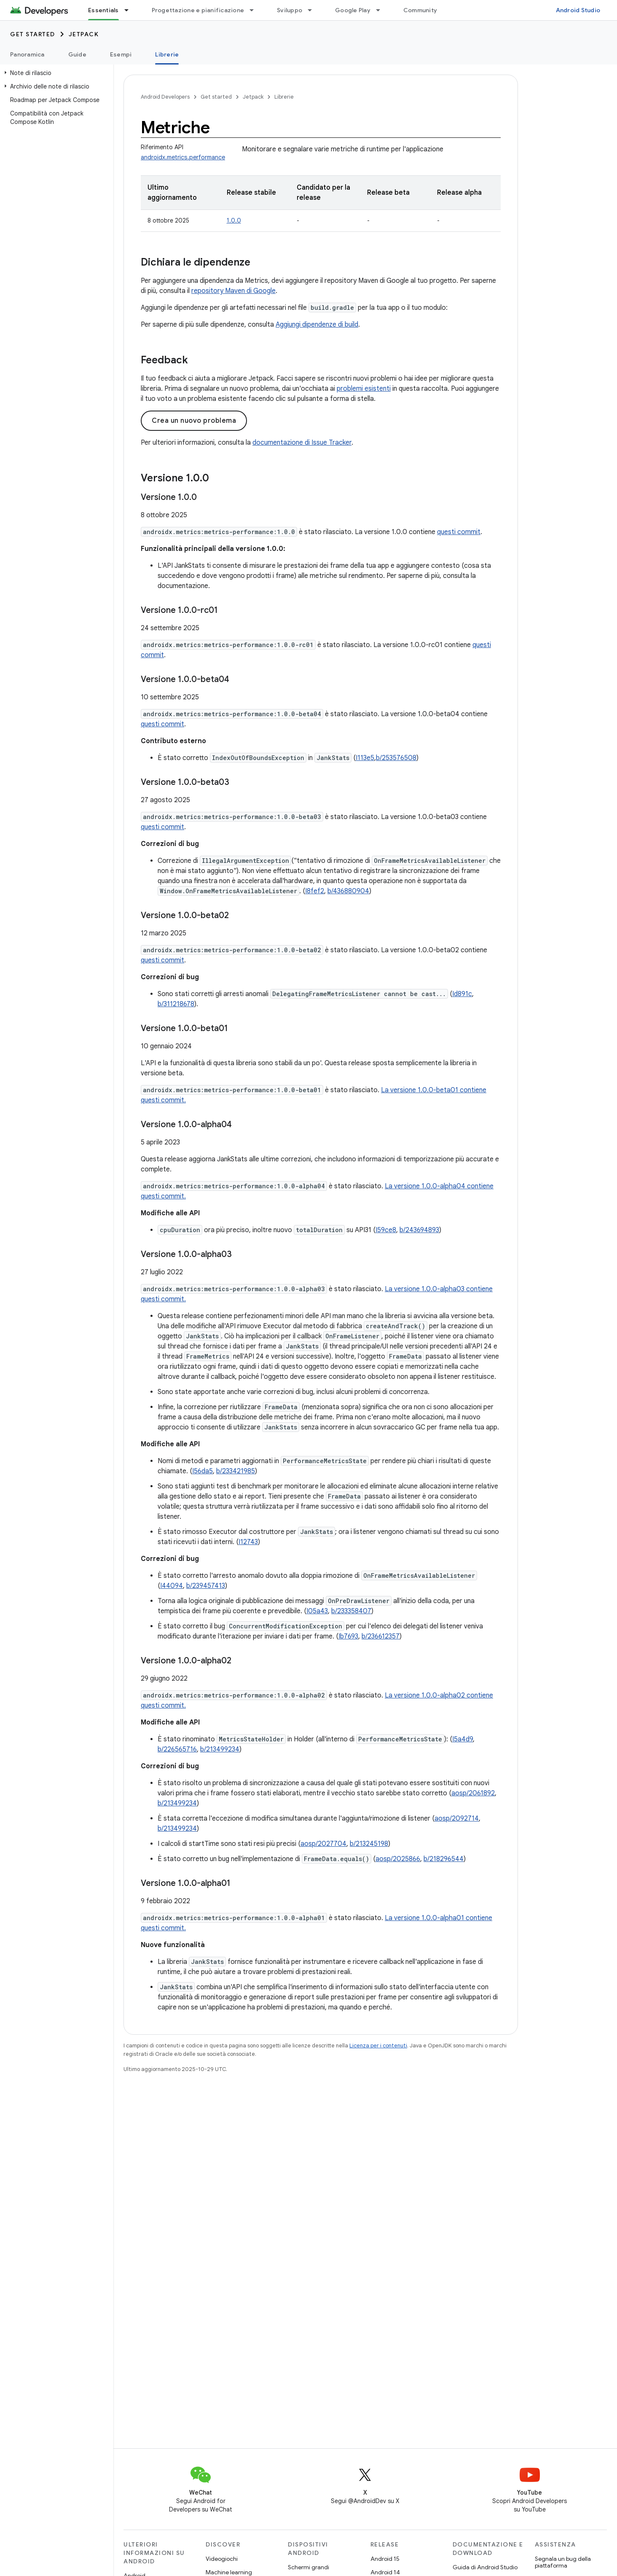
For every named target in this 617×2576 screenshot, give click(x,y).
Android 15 (385, 2559)
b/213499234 (219, 1749)
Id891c (462, 994)
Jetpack (84, 34)
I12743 (248, 1542)
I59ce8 (386, 1230)
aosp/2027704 (323, 1844)
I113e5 (365, 758)
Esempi (121, 54)
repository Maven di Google (233, 291)
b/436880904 (348, 891)
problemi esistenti (364, 388)
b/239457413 (205, 1586)
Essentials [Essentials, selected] (103, 10)
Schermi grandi (308, 2567)
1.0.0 (234, 220)
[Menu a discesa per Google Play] (381, 10)
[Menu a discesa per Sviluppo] (313, 10)
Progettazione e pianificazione (198, 10)
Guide (77, 54)
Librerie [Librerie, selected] (167, 54)
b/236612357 (381, 1636)
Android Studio (578, 10)
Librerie (284, 96)
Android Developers (165, 96)
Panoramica (27, 54)
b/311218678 (176, 1004)
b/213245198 (369, 1844)
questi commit (458, 532)
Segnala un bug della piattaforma (563, 2562)
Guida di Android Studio (485, 2567)
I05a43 (317, 1611)
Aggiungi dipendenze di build (317, 324)
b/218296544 (444, 1859)
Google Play (352, 10)
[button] (55, 73)
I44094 (171, 1586)
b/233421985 (235, 1471)
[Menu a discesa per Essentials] (130, 10)
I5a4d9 (462, 1739)
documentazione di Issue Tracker (301, 442)
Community (420, 10)
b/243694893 (419, 1230)
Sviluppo (289, 10)
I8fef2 (314, 891)
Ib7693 (348, 1636)
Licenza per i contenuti (378, 2045)
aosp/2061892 (473, 1793)
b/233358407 (351, 1611)
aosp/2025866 (398, 1859)
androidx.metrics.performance (183, 157)
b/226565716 (177, 1749)
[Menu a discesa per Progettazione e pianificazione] (255, 10)
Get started (32, 34)
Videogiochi (222, 2559)
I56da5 (202, 1471)
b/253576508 (396, 758)
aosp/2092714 (457, 1818)
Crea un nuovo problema (194, 420)
